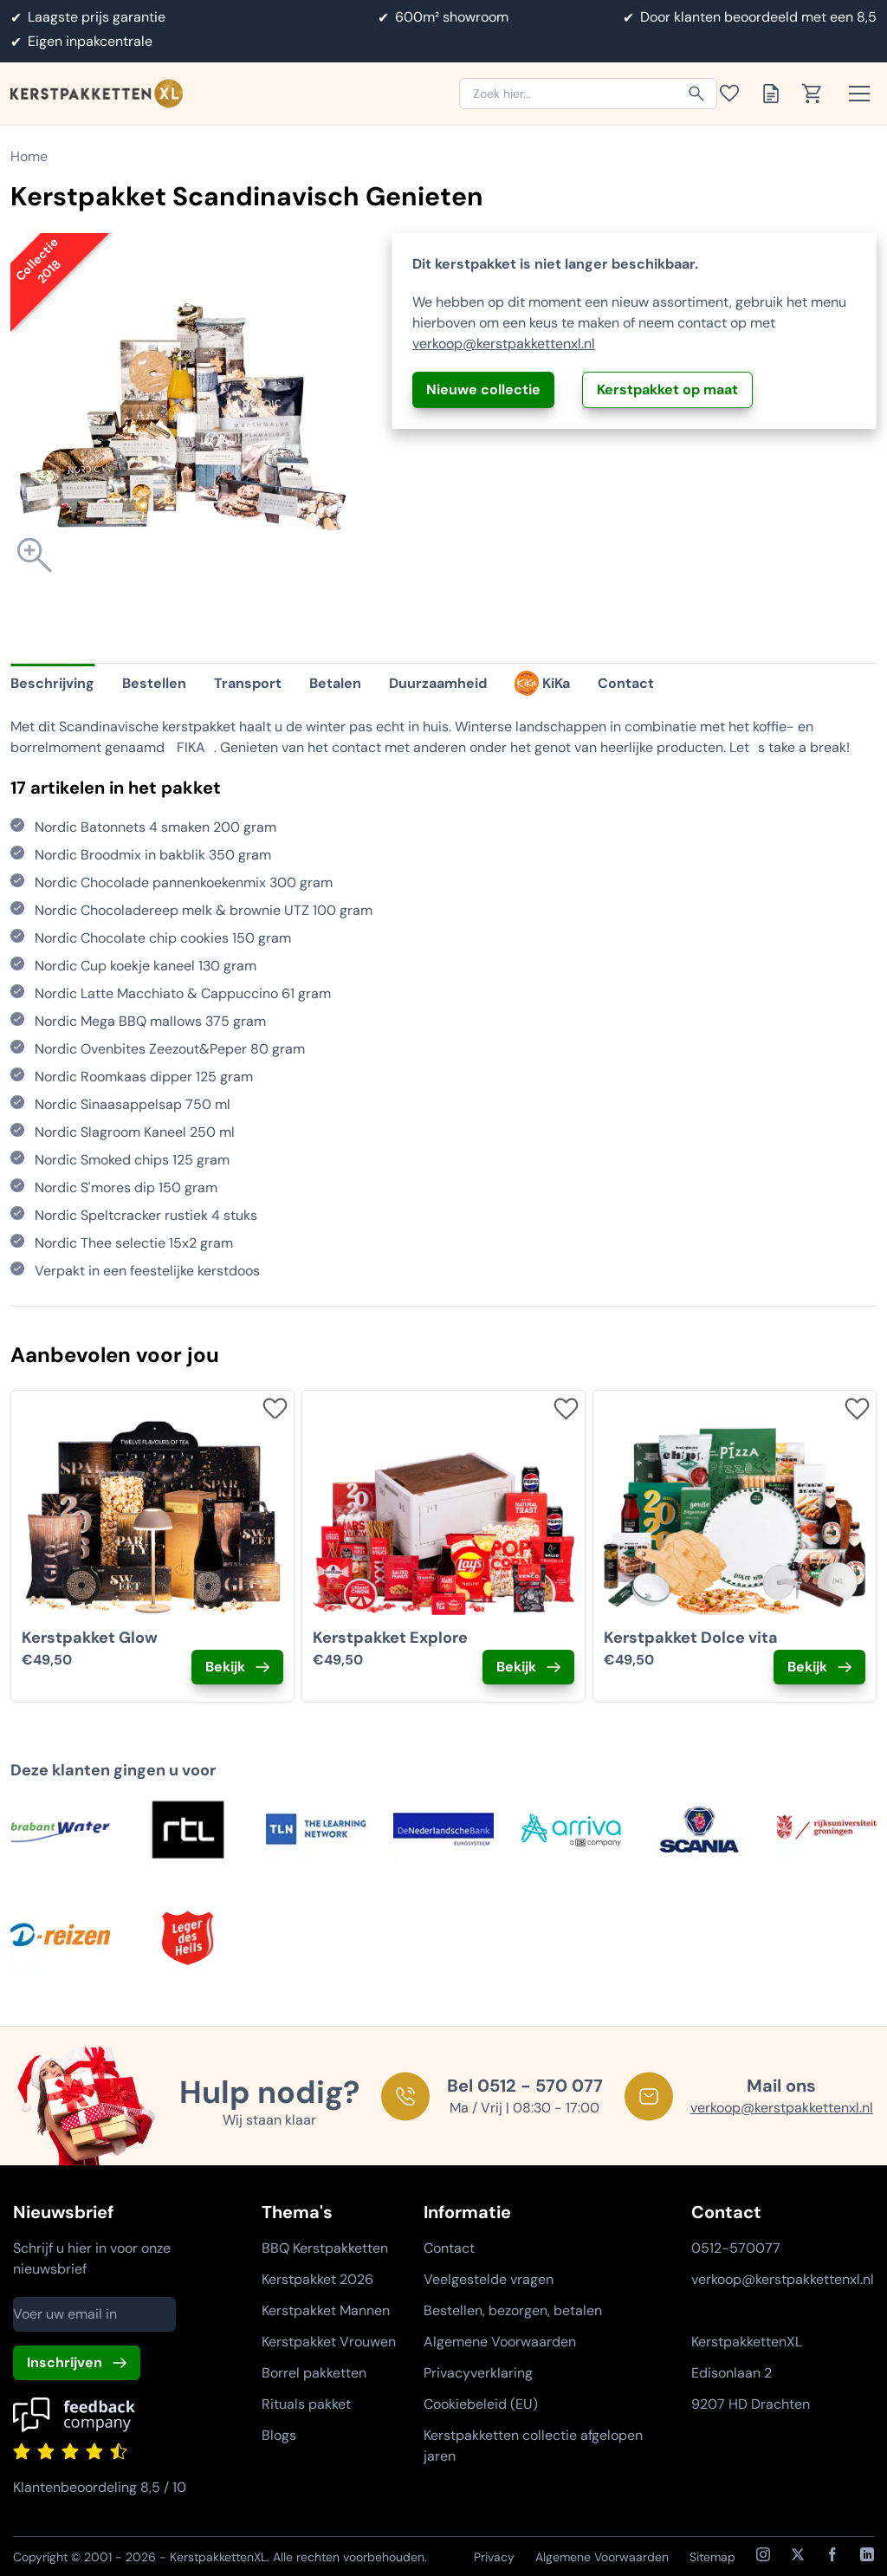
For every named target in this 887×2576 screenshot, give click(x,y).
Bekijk (225, 1667)
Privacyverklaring (478, 2373)
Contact (449, 2248)
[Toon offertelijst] (776, 93)
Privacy (494, 2557)
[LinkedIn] (867, 2554)
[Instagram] (763, 2554)
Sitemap (712, 2557)
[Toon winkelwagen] (817, 93)
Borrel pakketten (314, 2373)
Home (29, 156)
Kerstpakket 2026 (317, 2279)
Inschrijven (64, 2362)
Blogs (279, 2435)
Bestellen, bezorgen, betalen (513, 2310)
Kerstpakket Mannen (326, 2310)
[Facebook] (832, 2554)
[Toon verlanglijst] (734, 93)
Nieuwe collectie (483, 389)
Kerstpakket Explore (390, 1637)
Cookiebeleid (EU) (481, 2404)
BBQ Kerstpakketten (325, 2248)
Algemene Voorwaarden (500, 2342)
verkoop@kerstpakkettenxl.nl (503, 343)
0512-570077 (735, 2248)
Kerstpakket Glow (90, 1637)
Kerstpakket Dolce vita (691, 1637)
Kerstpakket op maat (667, 389)
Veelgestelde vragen (489, 2279)
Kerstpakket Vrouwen (329, 2342)
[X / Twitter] (798, 2554)
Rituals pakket (306, 2404)
